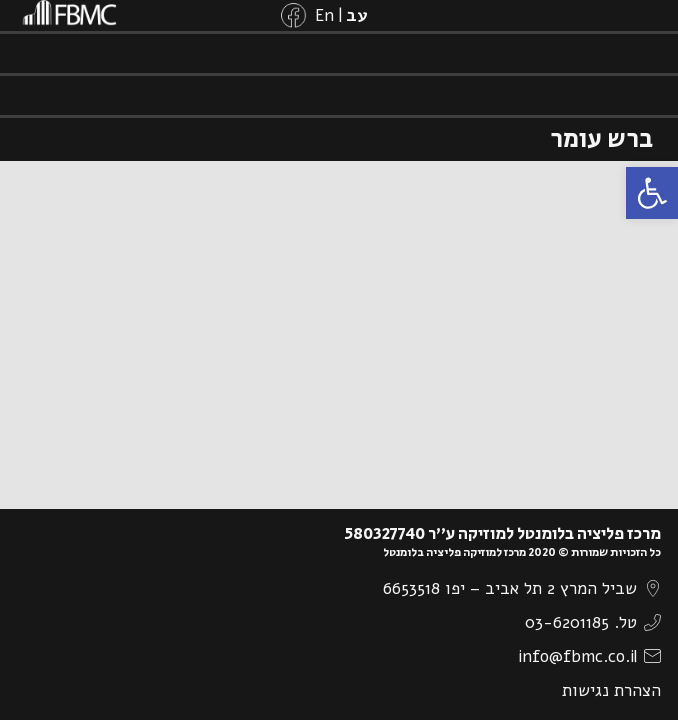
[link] (652, 193)
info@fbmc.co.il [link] (577, 656)
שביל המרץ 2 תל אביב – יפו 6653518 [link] (510, 588)
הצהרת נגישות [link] (611, 690)
